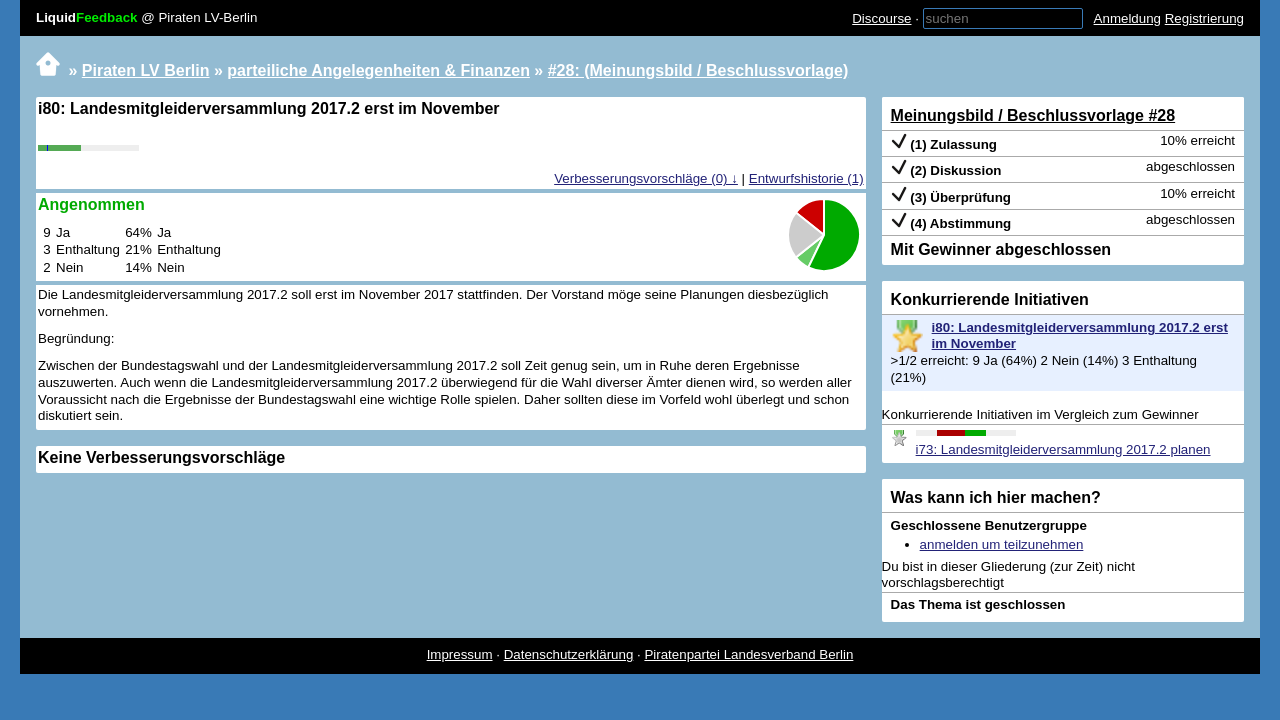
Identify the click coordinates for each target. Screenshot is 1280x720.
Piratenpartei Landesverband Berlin (748, 654)
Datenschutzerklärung (569, 654)
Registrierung (1204, 18)
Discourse (881, 18)
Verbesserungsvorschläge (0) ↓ (646, 178)
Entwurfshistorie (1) (806, 178)
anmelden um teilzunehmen (1002, 544)
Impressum (460, 654)
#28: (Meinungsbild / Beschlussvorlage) (698, 70)
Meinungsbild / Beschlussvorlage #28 (1033, 115)
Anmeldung (1127, 18)
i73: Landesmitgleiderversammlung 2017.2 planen (1063, 449)
